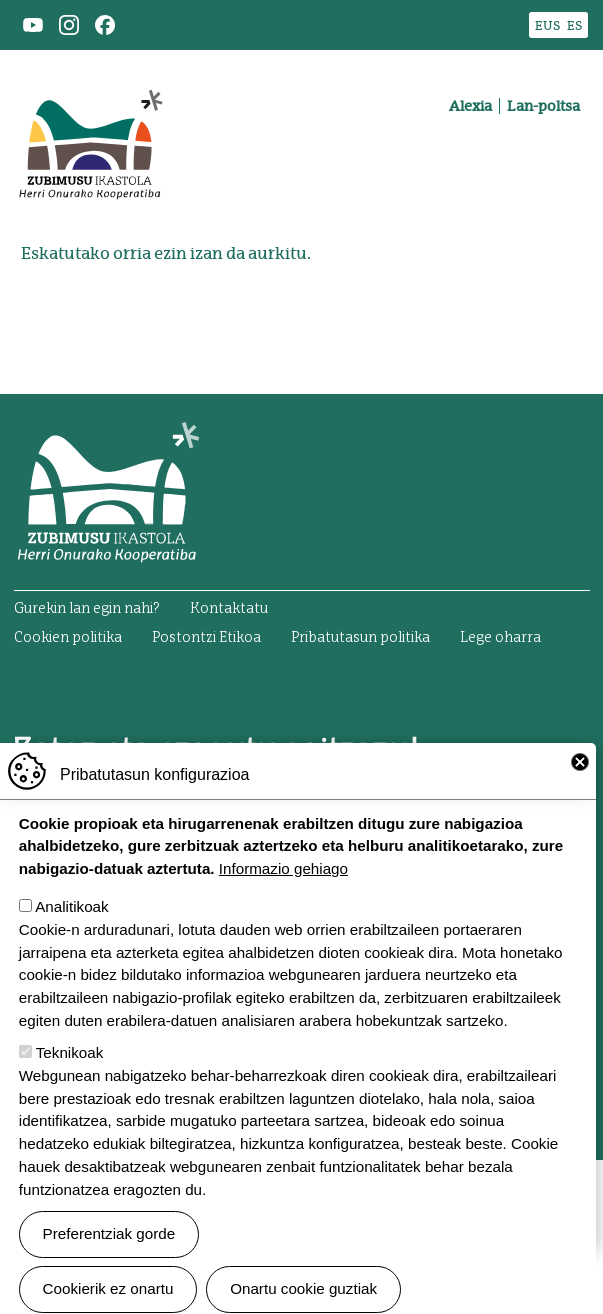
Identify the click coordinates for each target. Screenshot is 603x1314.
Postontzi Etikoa (206, 638)
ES (574, 25)
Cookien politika (68, 638)
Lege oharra (500, 638)
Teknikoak (70, 1086)
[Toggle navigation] (561, 176)
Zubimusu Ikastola (90, 76)
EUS (547, 25)
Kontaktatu (229, 609)
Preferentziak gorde (109, 1267)
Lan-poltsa (543, 106)
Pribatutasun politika (360, 638)
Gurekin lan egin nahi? (87, 609)
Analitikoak (71, 940)
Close (580, 796)
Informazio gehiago (283, 902)
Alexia (470, 106)
